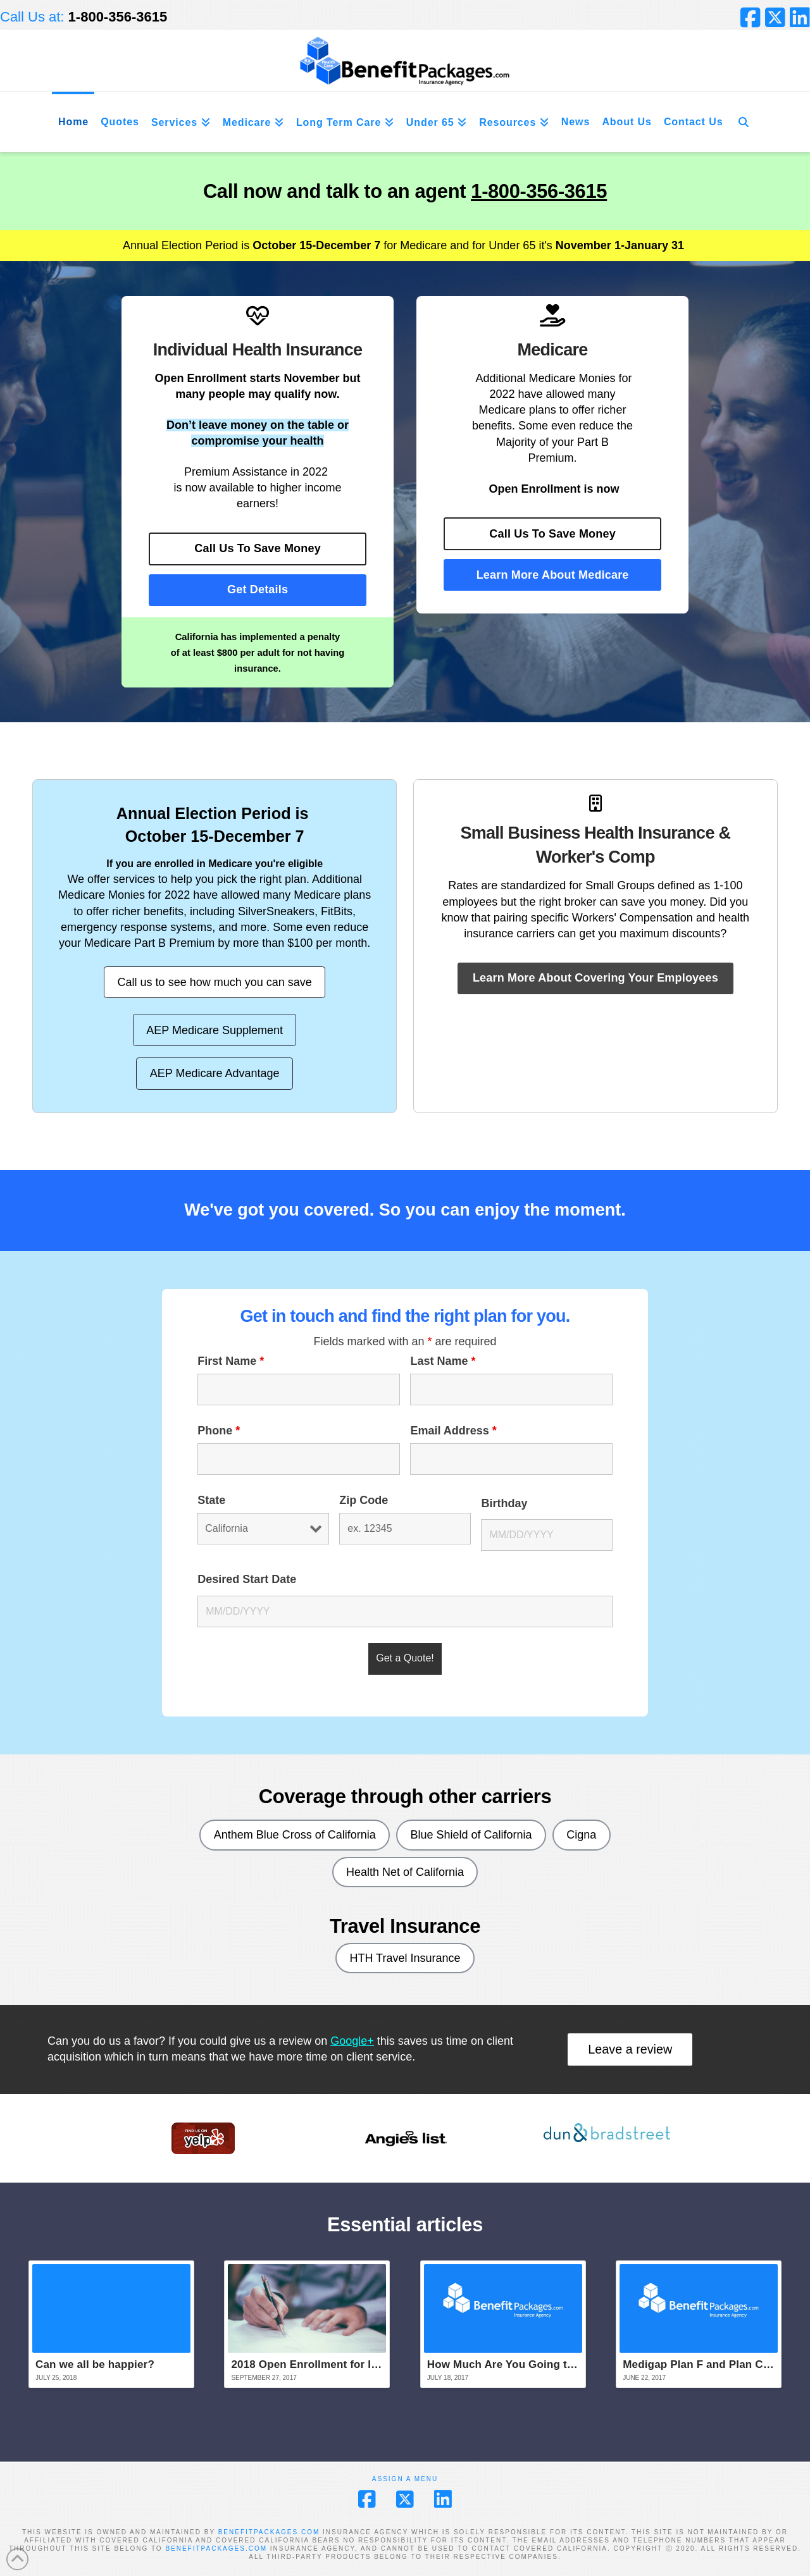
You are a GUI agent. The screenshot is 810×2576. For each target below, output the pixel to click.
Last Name (442, 1361)
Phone (218, 1430)
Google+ (352, 2041)
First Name (230, 1361)
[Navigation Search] (743, 122)
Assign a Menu (405, 2478)
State (211, 1500)
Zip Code (363, 1500)
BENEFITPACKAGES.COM (269, 2532)
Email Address (453, 1430)
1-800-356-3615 (539, 191)
